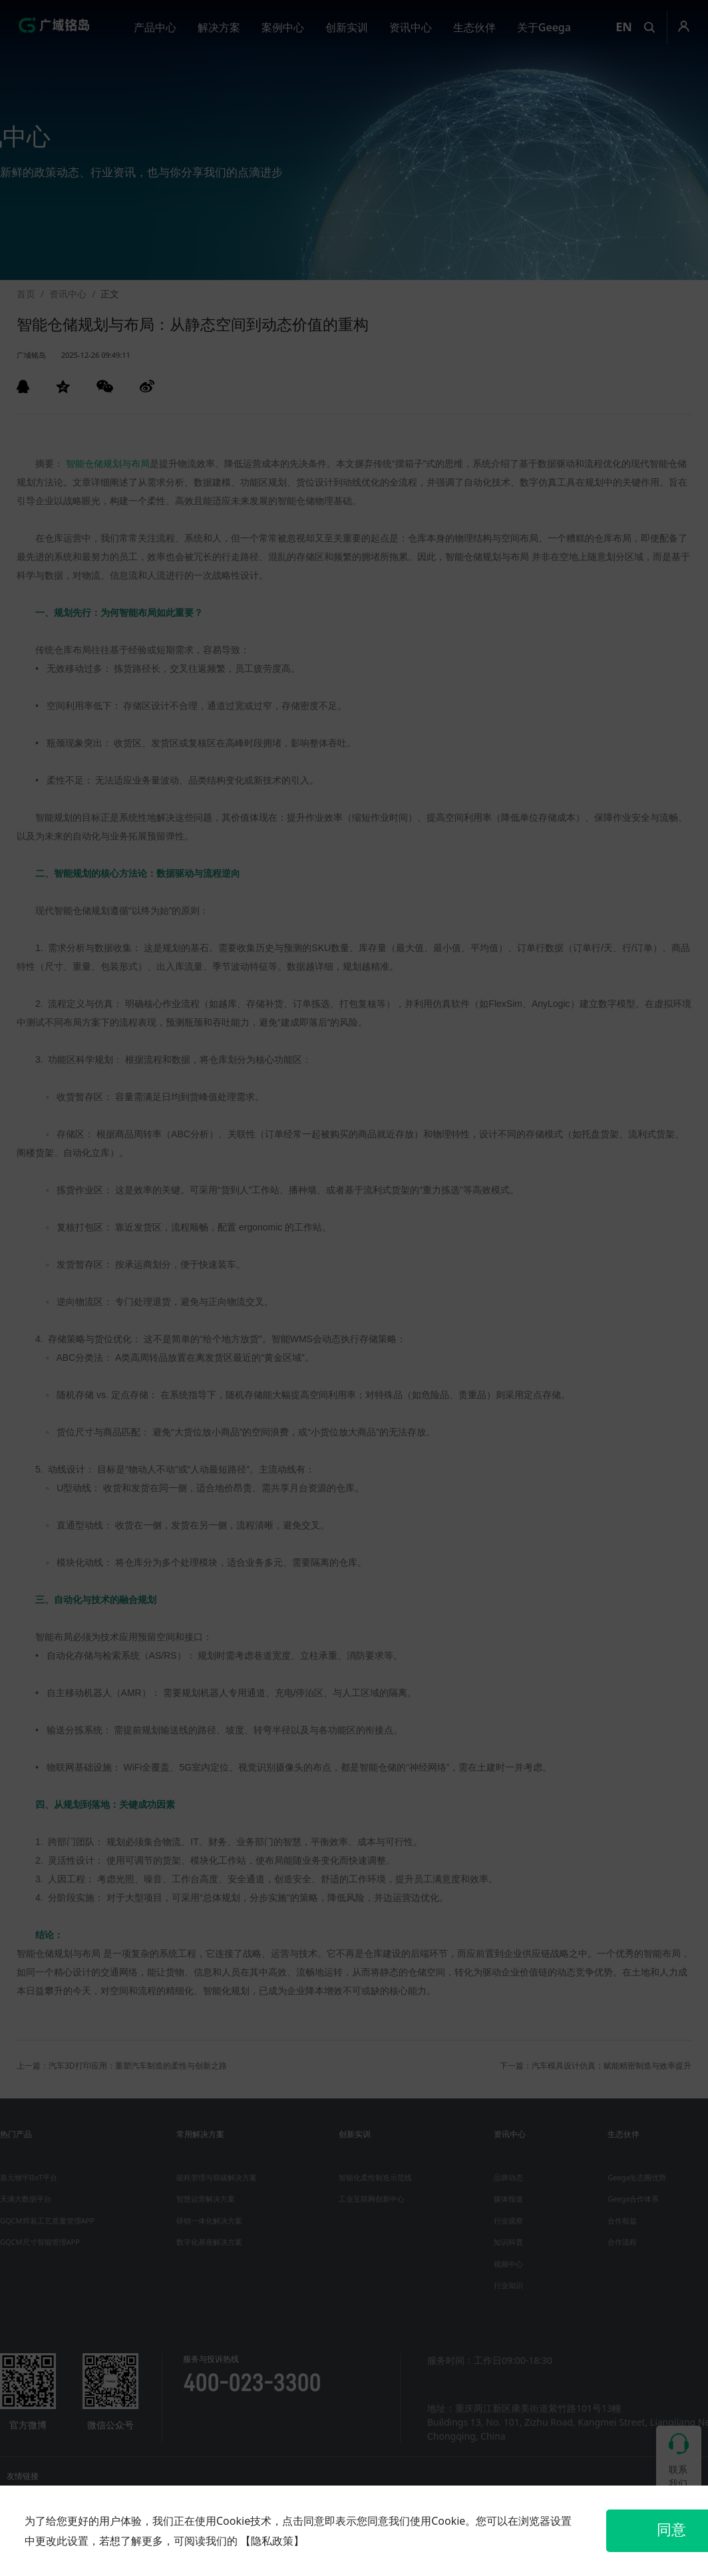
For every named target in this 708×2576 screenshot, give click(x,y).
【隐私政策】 (272, 2540)
